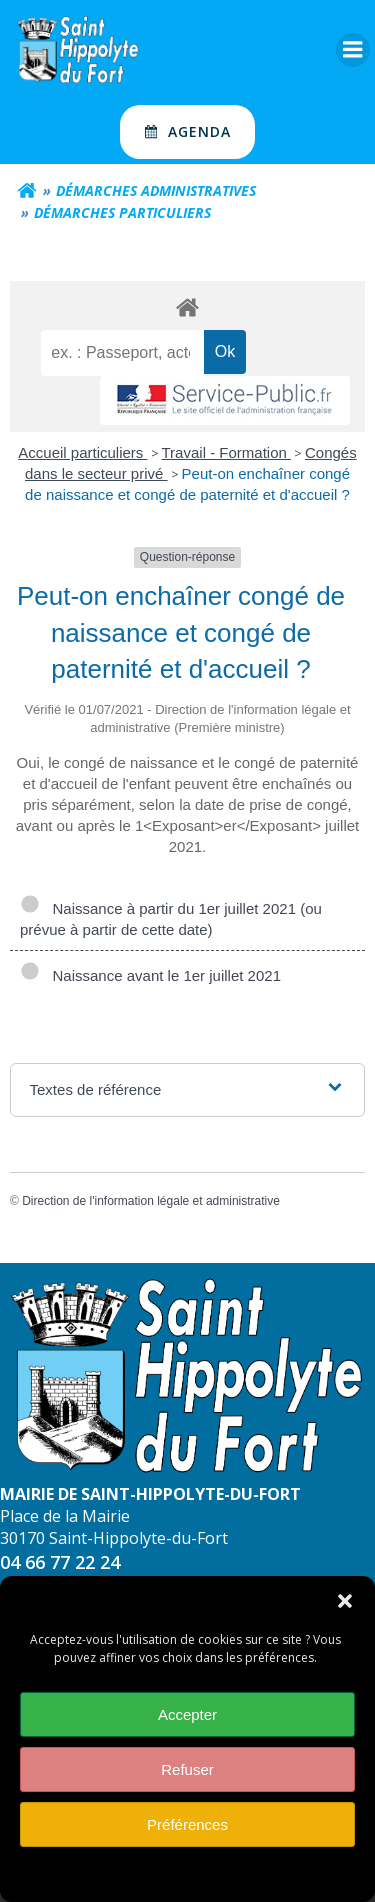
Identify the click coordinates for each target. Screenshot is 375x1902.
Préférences (187, 1836)
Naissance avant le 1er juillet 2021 (150, 975)
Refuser (187, 1781)
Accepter (187, 1726)
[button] (345, 1614)
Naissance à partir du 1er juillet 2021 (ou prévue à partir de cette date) (171, 919)
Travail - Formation (226, 452)
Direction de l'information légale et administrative (151, 1201)
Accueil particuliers (82, 452)
